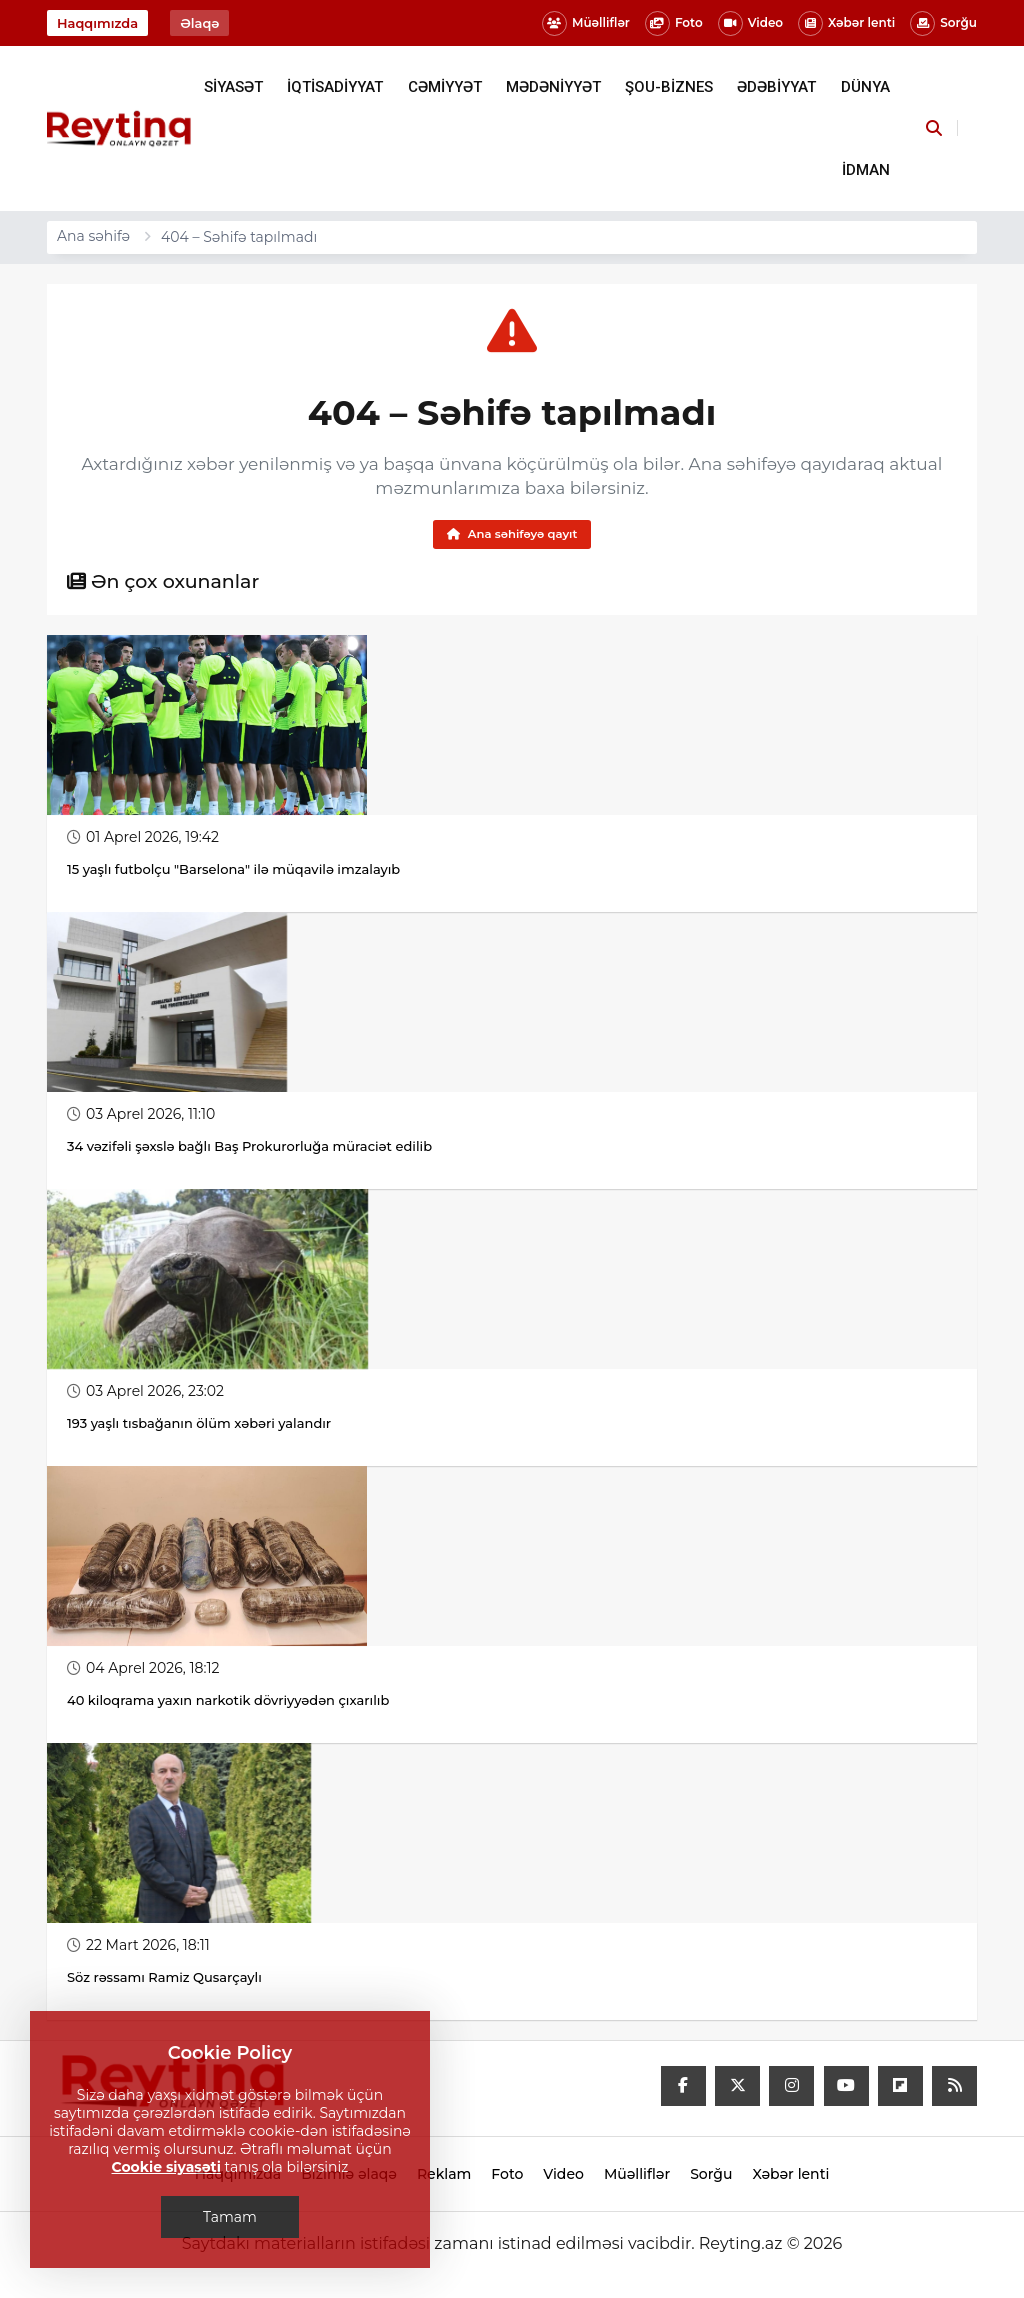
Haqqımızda (97, 23)
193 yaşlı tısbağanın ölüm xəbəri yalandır (199, 1425)
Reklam (444, 2176)
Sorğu (943, 23)
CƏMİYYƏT (445, 87)
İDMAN (866, 170)
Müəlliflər (586, 23)
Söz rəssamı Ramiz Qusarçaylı (166, 1979)
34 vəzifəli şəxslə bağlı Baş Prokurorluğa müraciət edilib (249, 1148)
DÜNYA (865, 87)
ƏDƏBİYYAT (776, 87)
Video (750, 23)
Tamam (230, 2217)
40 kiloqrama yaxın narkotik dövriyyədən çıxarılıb (228, 1702)
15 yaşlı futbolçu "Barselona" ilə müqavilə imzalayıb (233, 871)
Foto (674, 23)
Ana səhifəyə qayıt (512, 534)
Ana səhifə (93, 236)
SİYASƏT (233, 87)
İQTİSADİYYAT (335, 87)
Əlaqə (199, 23)
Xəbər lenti (846, 23)
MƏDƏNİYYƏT (553, 87)
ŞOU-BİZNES (669, 87)
